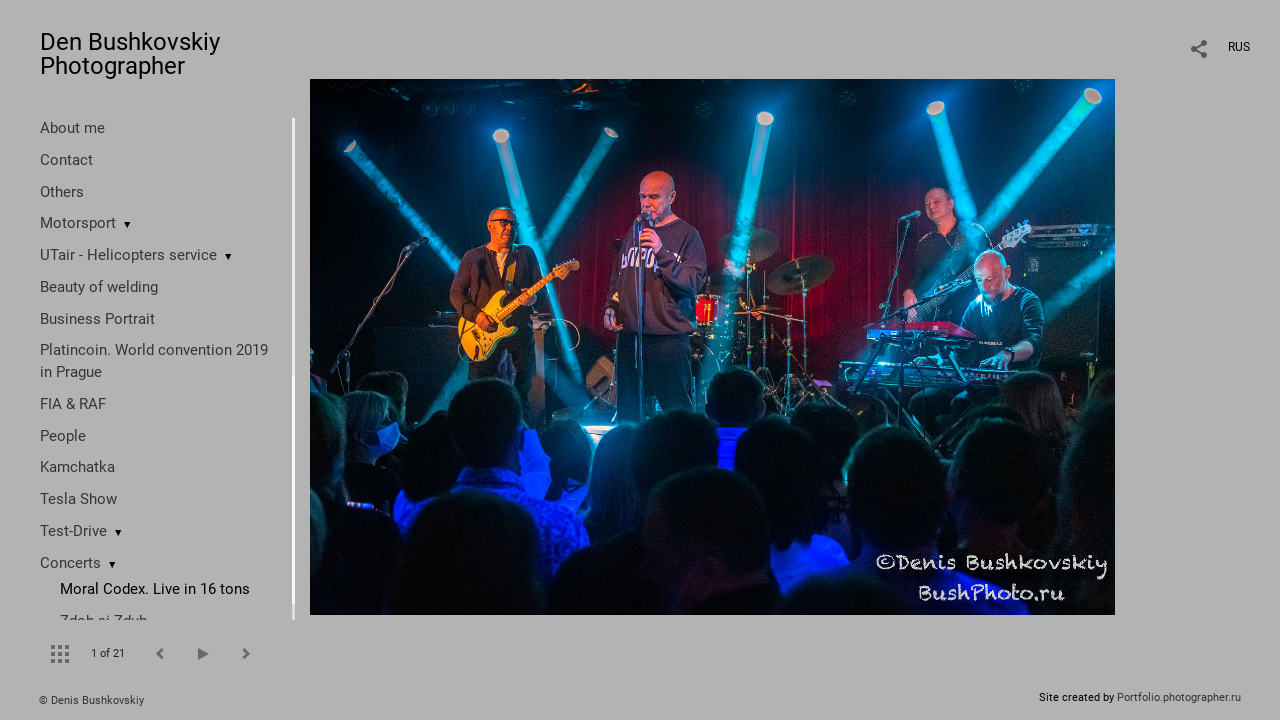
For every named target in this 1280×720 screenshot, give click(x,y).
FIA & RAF (73, 404)
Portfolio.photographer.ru (1179, 697)
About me (72, 128)
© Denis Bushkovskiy (91, 700)
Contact (66, 160)
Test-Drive (73, 531)
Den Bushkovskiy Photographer (130, 54)
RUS (1239, 47)
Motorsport (78, 223)
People (63, 436)
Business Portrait (97, 319)
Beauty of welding (99, 287)
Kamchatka (77, 467)
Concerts (70, 563)
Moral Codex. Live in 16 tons (155, 589)
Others (62, 192)
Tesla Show (78, 499)
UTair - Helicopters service (128, 255)
